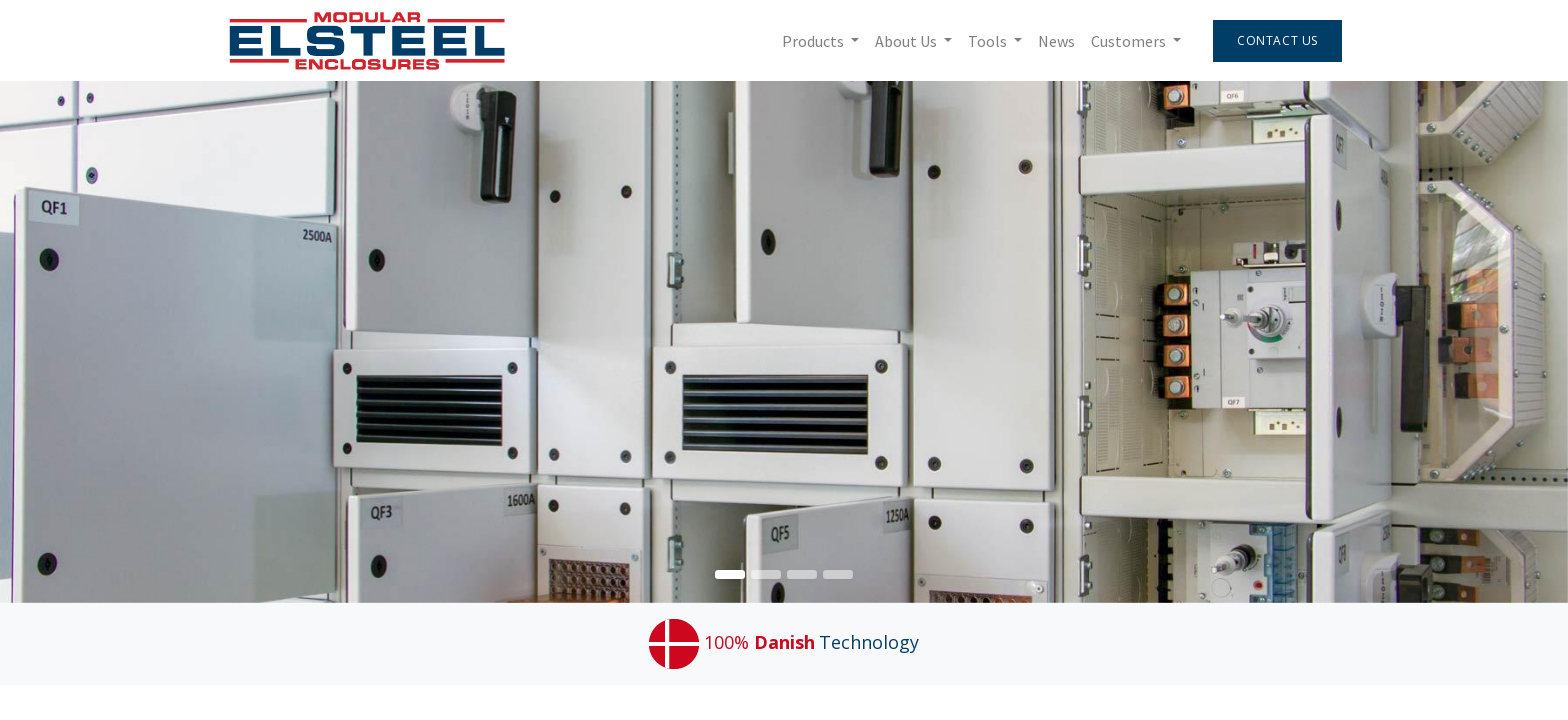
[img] (1505, 342)
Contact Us (1274, 40)
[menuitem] (1053, 41)
